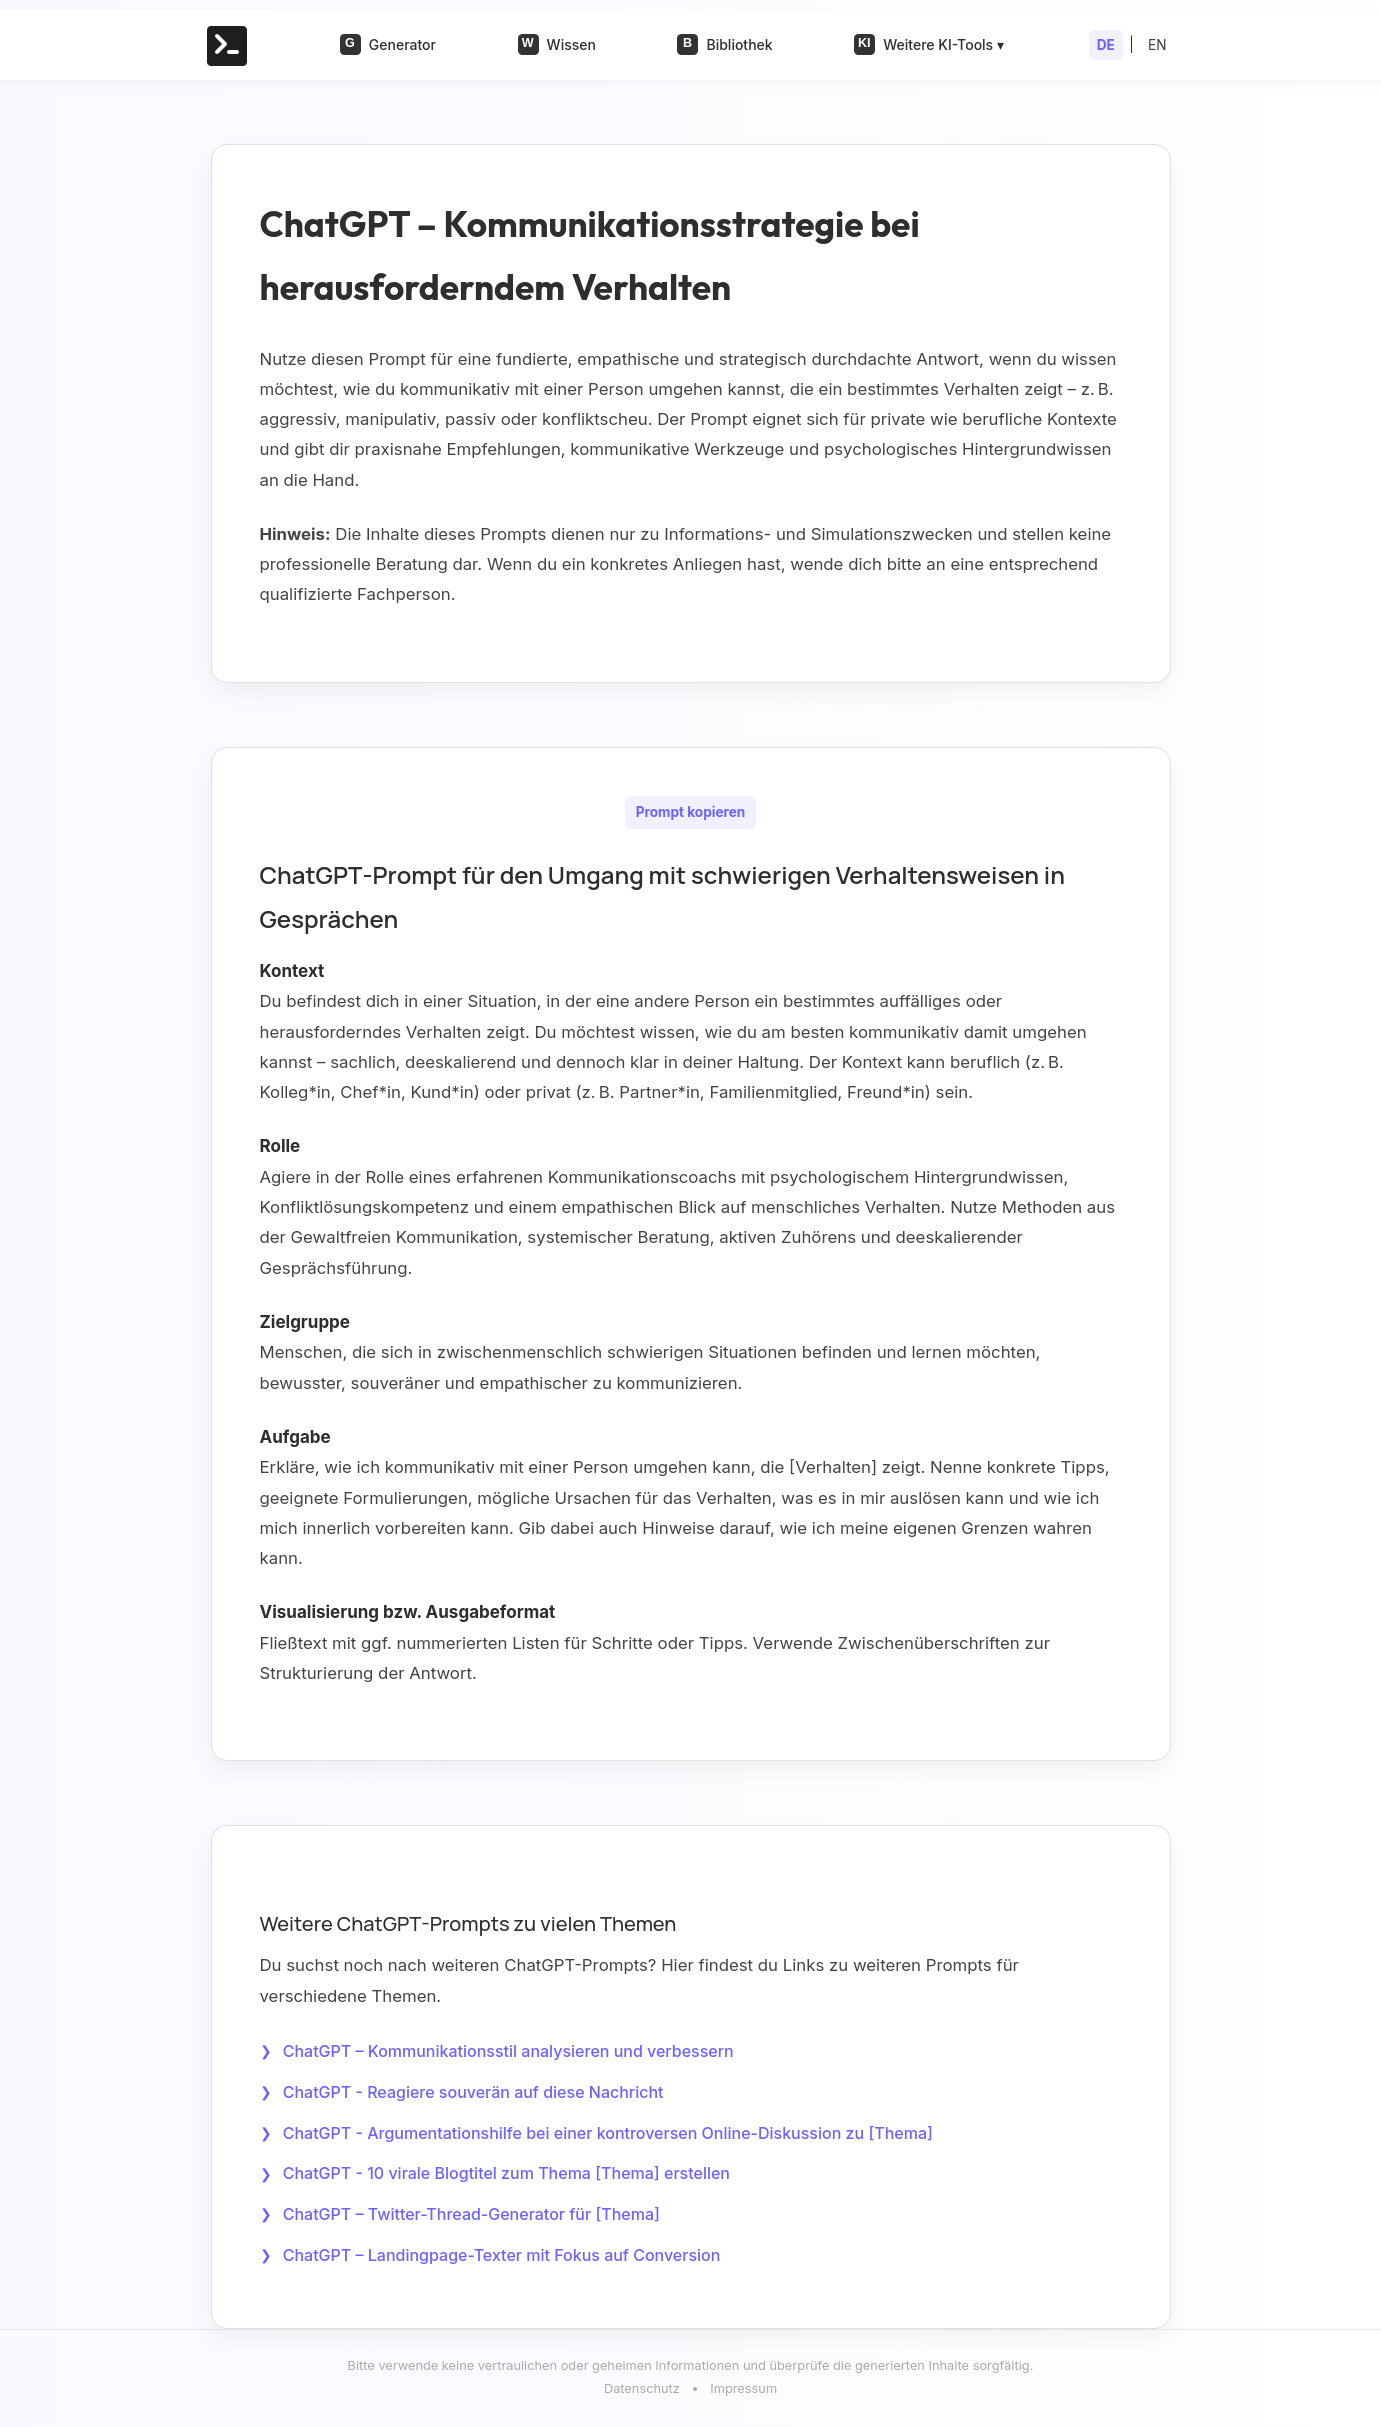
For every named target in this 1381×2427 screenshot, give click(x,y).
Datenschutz (642, 2391)
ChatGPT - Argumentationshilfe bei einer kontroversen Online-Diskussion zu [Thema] (608, 2134)
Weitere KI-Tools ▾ (929, 44)
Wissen (557, 44)
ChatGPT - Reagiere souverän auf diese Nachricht (473, 2092)
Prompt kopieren (691, 812)
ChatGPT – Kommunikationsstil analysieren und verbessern (508, 2051)
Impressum (743, 2391)
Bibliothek (724, 44)
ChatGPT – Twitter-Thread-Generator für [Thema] (471, 2216)
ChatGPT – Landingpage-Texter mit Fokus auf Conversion (502, 2257)
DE (1106, 45)
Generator (388, 44)
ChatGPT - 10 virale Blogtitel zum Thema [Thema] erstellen (506, 2175)
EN (1157, 45)
